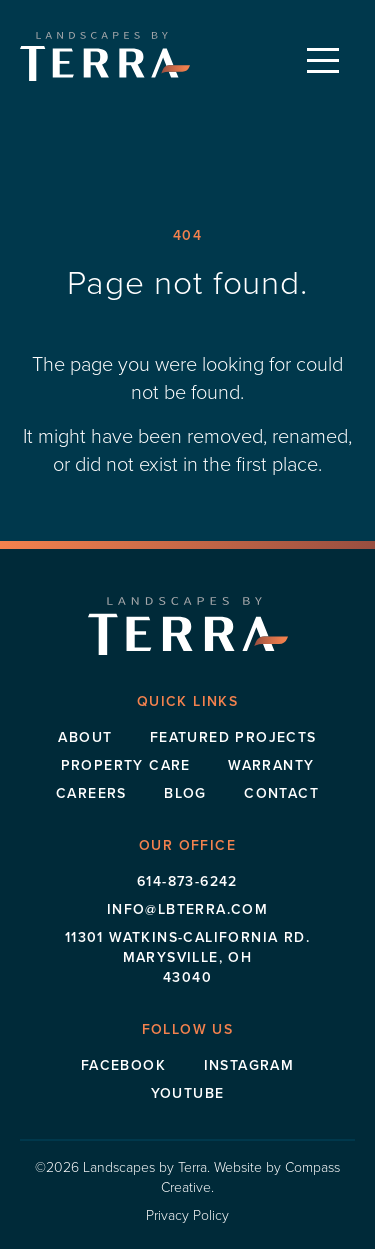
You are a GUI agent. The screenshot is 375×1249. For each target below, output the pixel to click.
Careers (91, 793)
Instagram (249, 1065)
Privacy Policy (187, 1214)
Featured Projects (233, 737)
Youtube (188, 1093)
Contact (281, 793)
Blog (185, 793)
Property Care (126, 765)
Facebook (123, 1065)
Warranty (271, 765)
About (85, 737)
